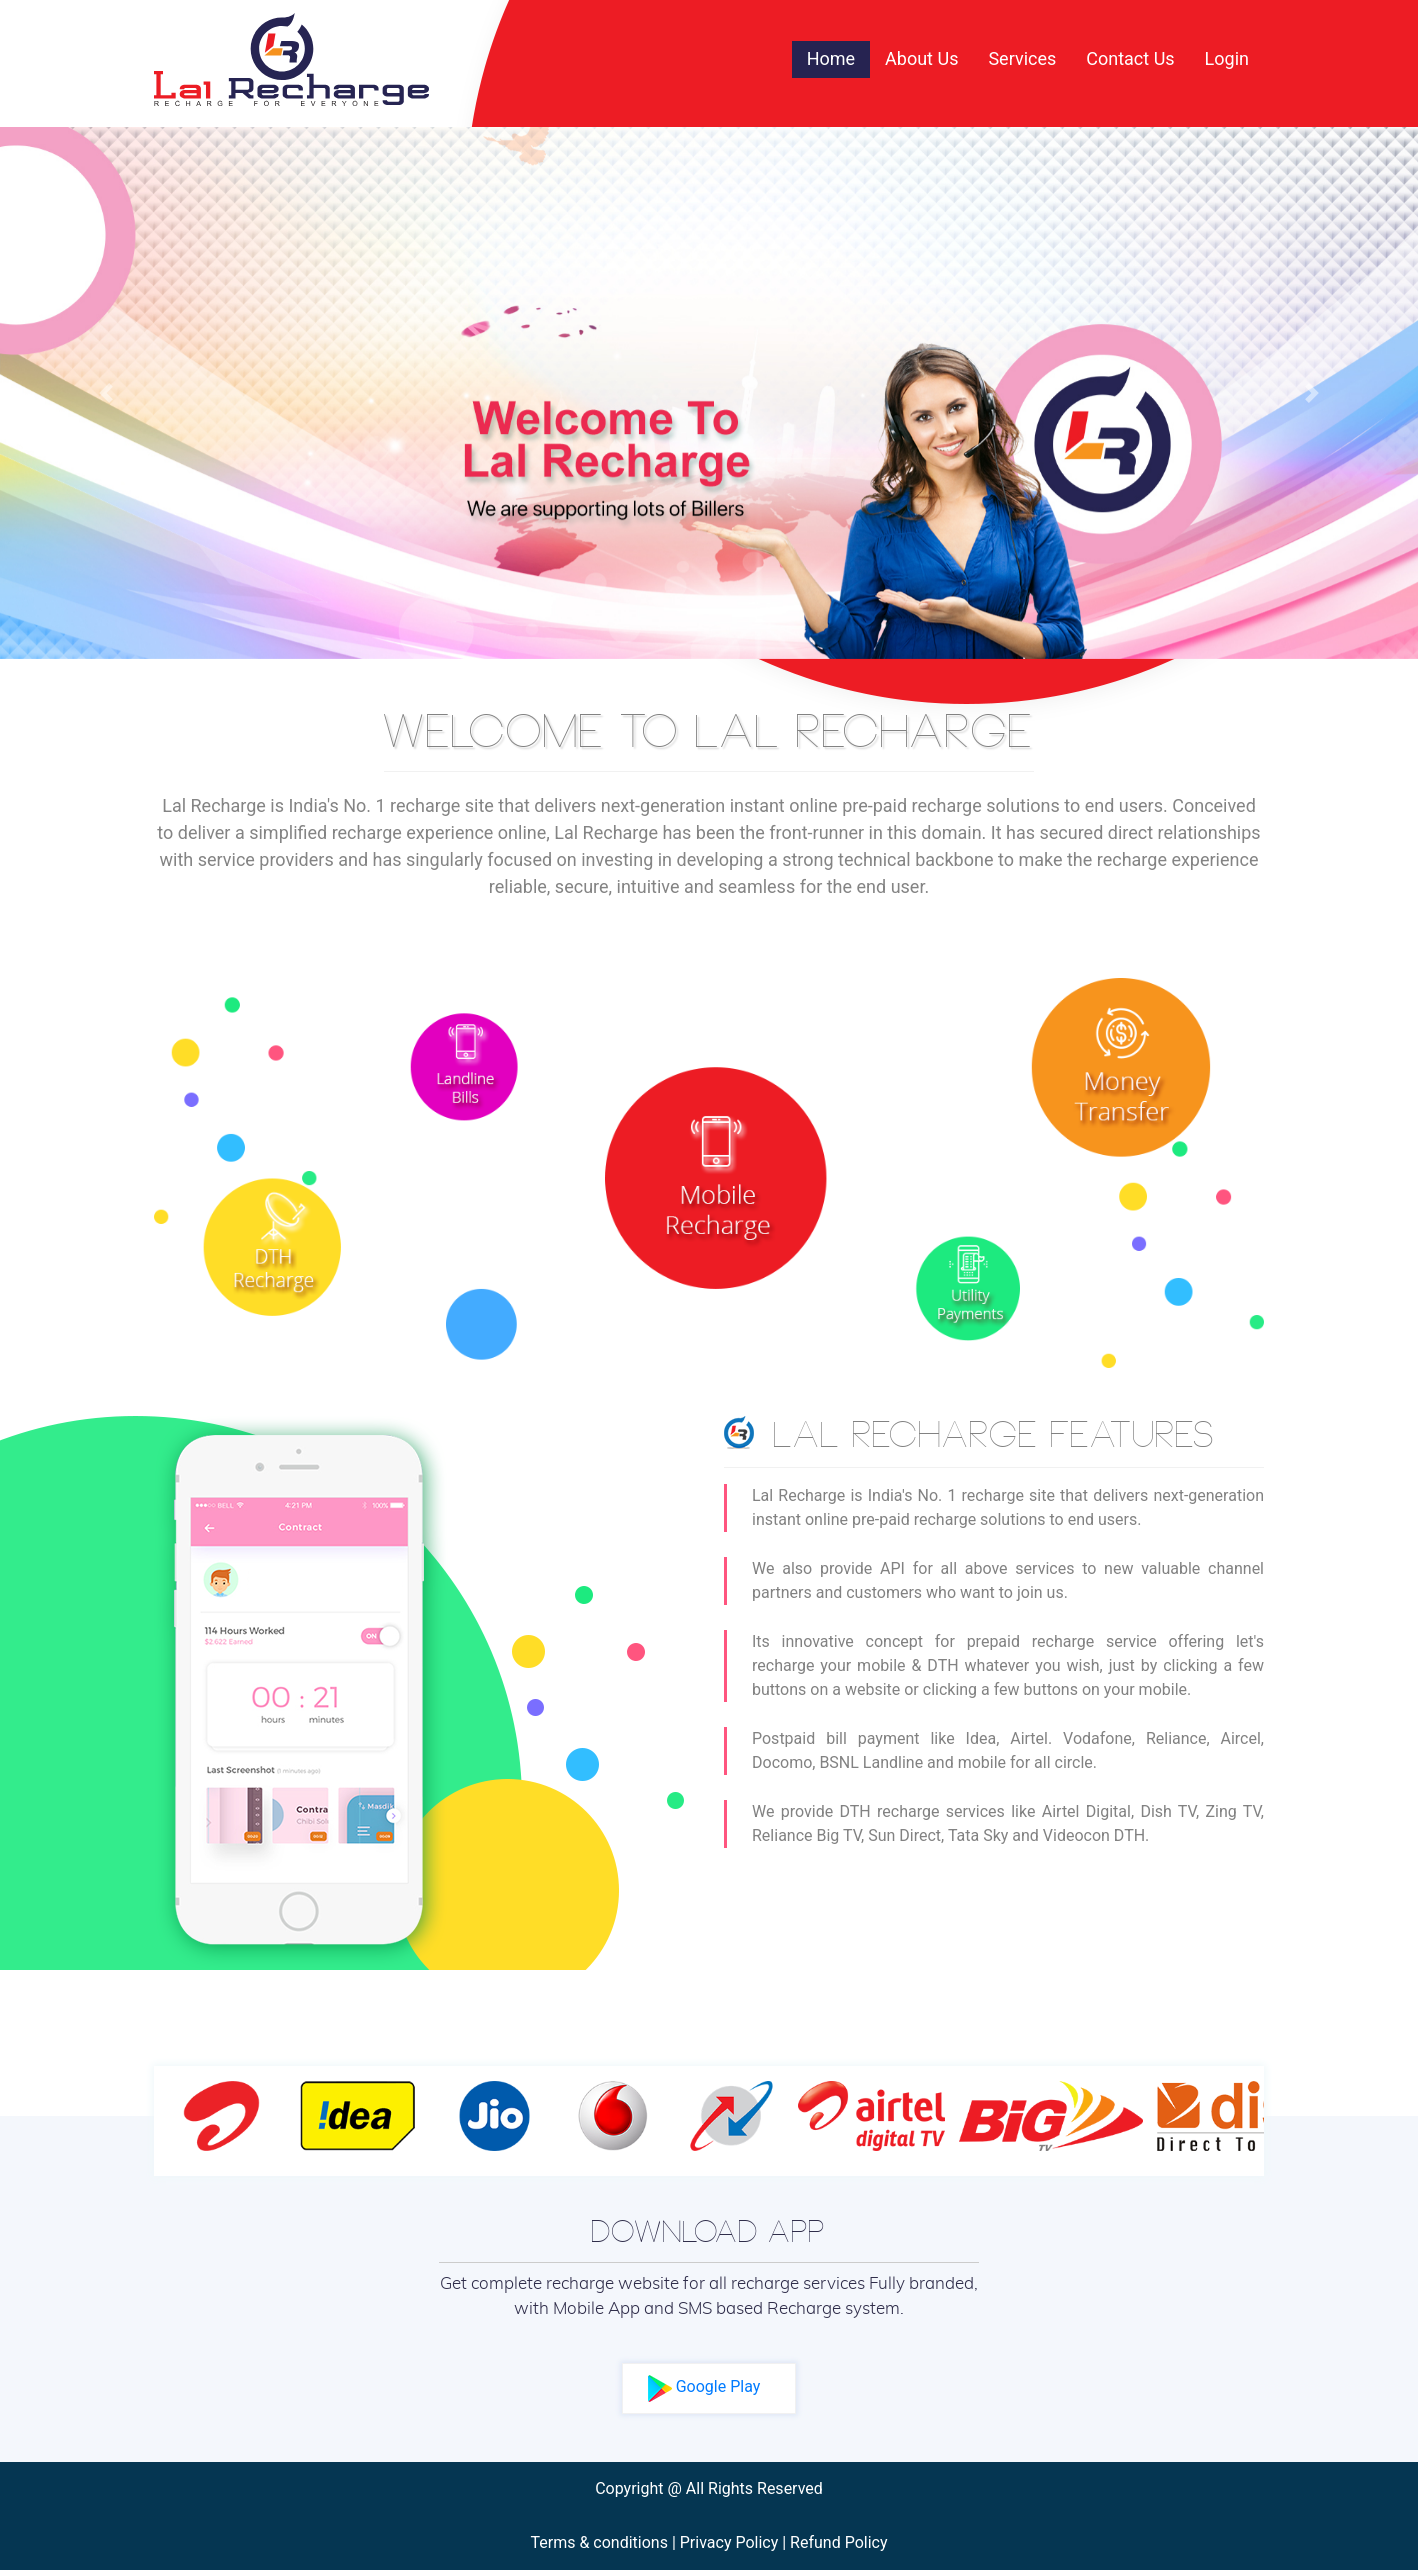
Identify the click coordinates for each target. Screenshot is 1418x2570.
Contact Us (1130, 58)
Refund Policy (838, 2542)
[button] (106, 393)
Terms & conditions (598, 2542)
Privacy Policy (729, 2542)
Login (1227, 58)
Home (838, 57)
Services (1022, 58)
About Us (921, 58)
